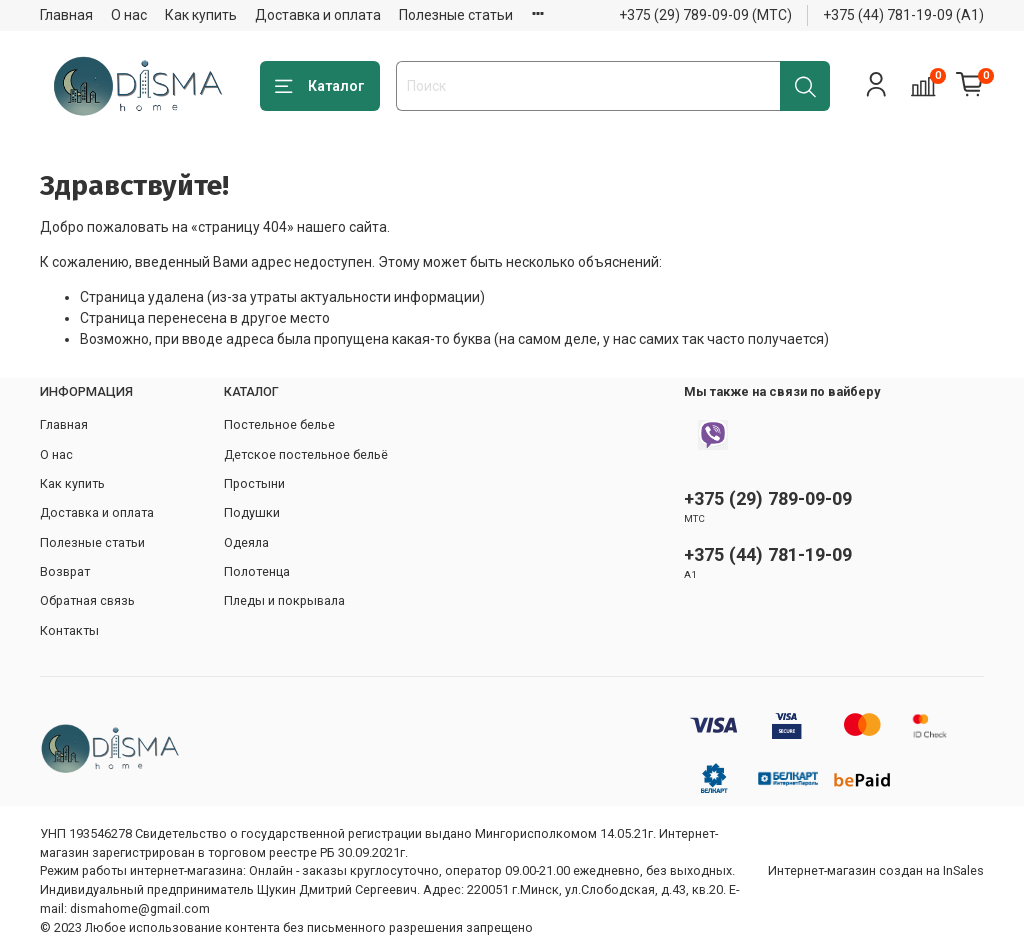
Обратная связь (87, 600)
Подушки (252, 512)
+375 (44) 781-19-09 (768, 554)
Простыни (254, 483)
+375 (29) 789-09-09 (768, 498)
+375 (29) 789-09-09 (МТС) (705, 15)
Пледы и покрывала (284, 600)
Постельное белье (279, 424)
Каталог (320, 87)
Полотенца (257, 571)
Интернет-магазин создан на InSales (876, 870)
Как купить (201, 15)
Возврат (65, 571)
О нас (129, 15)
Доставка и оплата (318, 15)
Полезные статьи (456, 15)
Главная (66, 15)
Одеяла (246, 542)
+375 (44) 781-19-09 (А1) (903, 15)
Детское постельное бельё (306, 454)
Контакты (69, 630)
